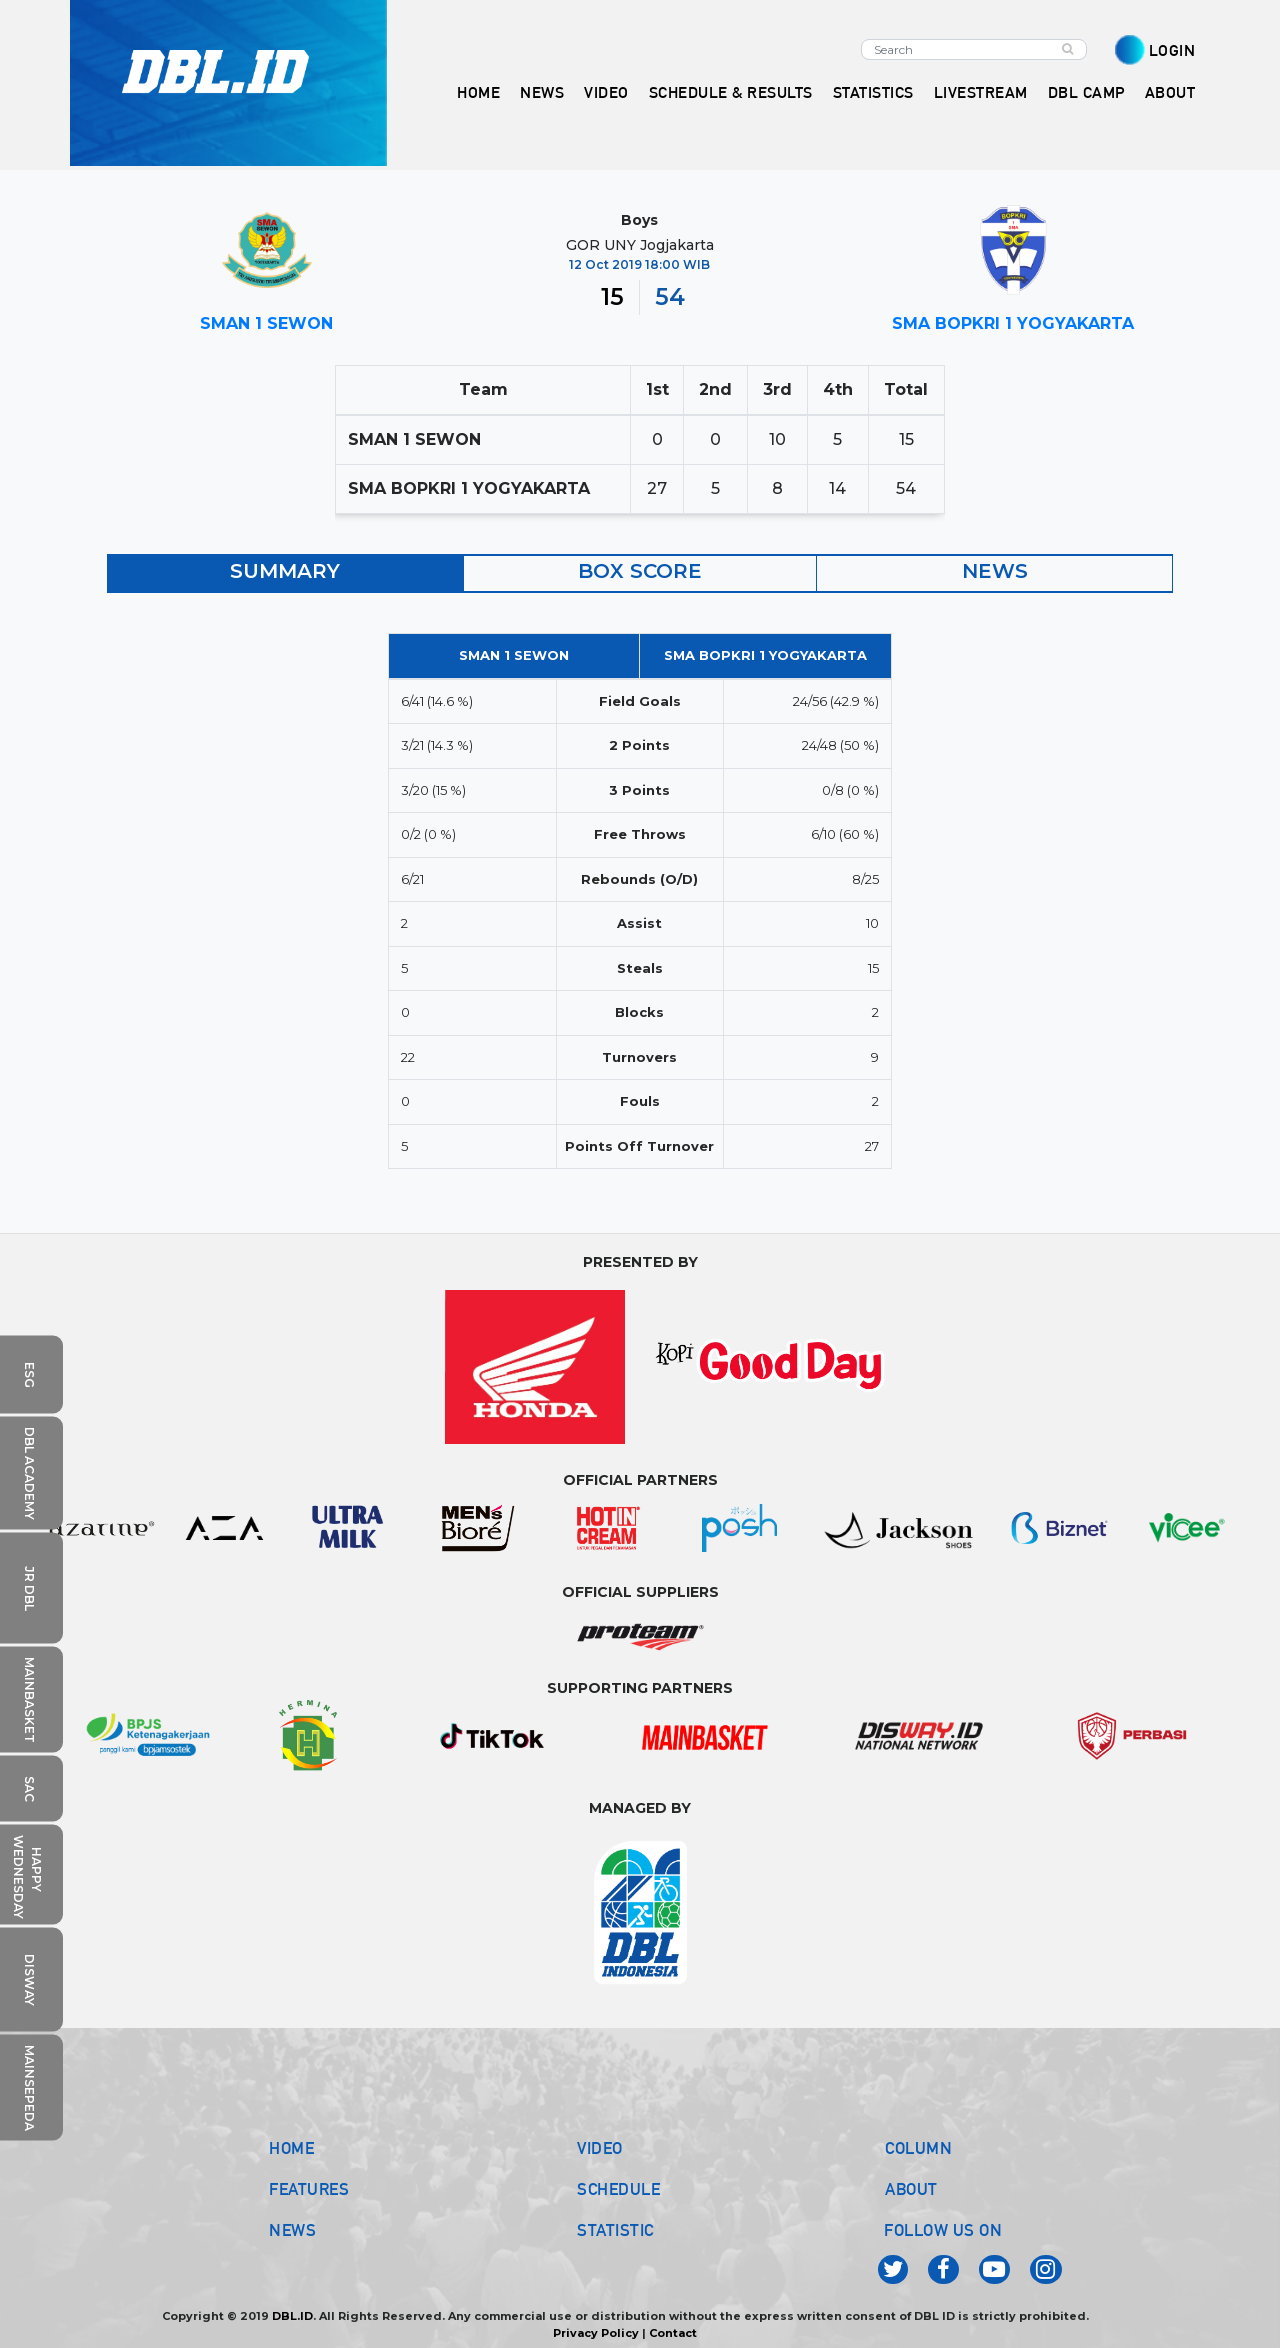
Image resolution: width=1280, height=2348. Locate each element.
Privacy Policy (596, 2333)
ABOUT (911, 2189)
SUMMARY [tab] (285, 571)
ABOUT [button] (1170, 92)
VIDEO (606, 92)
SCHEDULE (618, 2189)
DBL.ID (292, 2316)
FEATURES (309, 2189)
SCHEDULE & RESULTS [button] (731, 92)
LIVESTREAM (981, 92)
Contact (673, 2333)
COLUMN (918, 2148)
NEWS (292, 2230)
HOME (478, 92)
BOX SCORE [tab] (640, 571)
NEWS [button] (542, 92)
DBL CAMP (1086, 92)
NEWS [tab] (995, 571)
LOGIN (1172, 50)
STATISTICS (873, 92)
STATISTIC (615, 2230)
